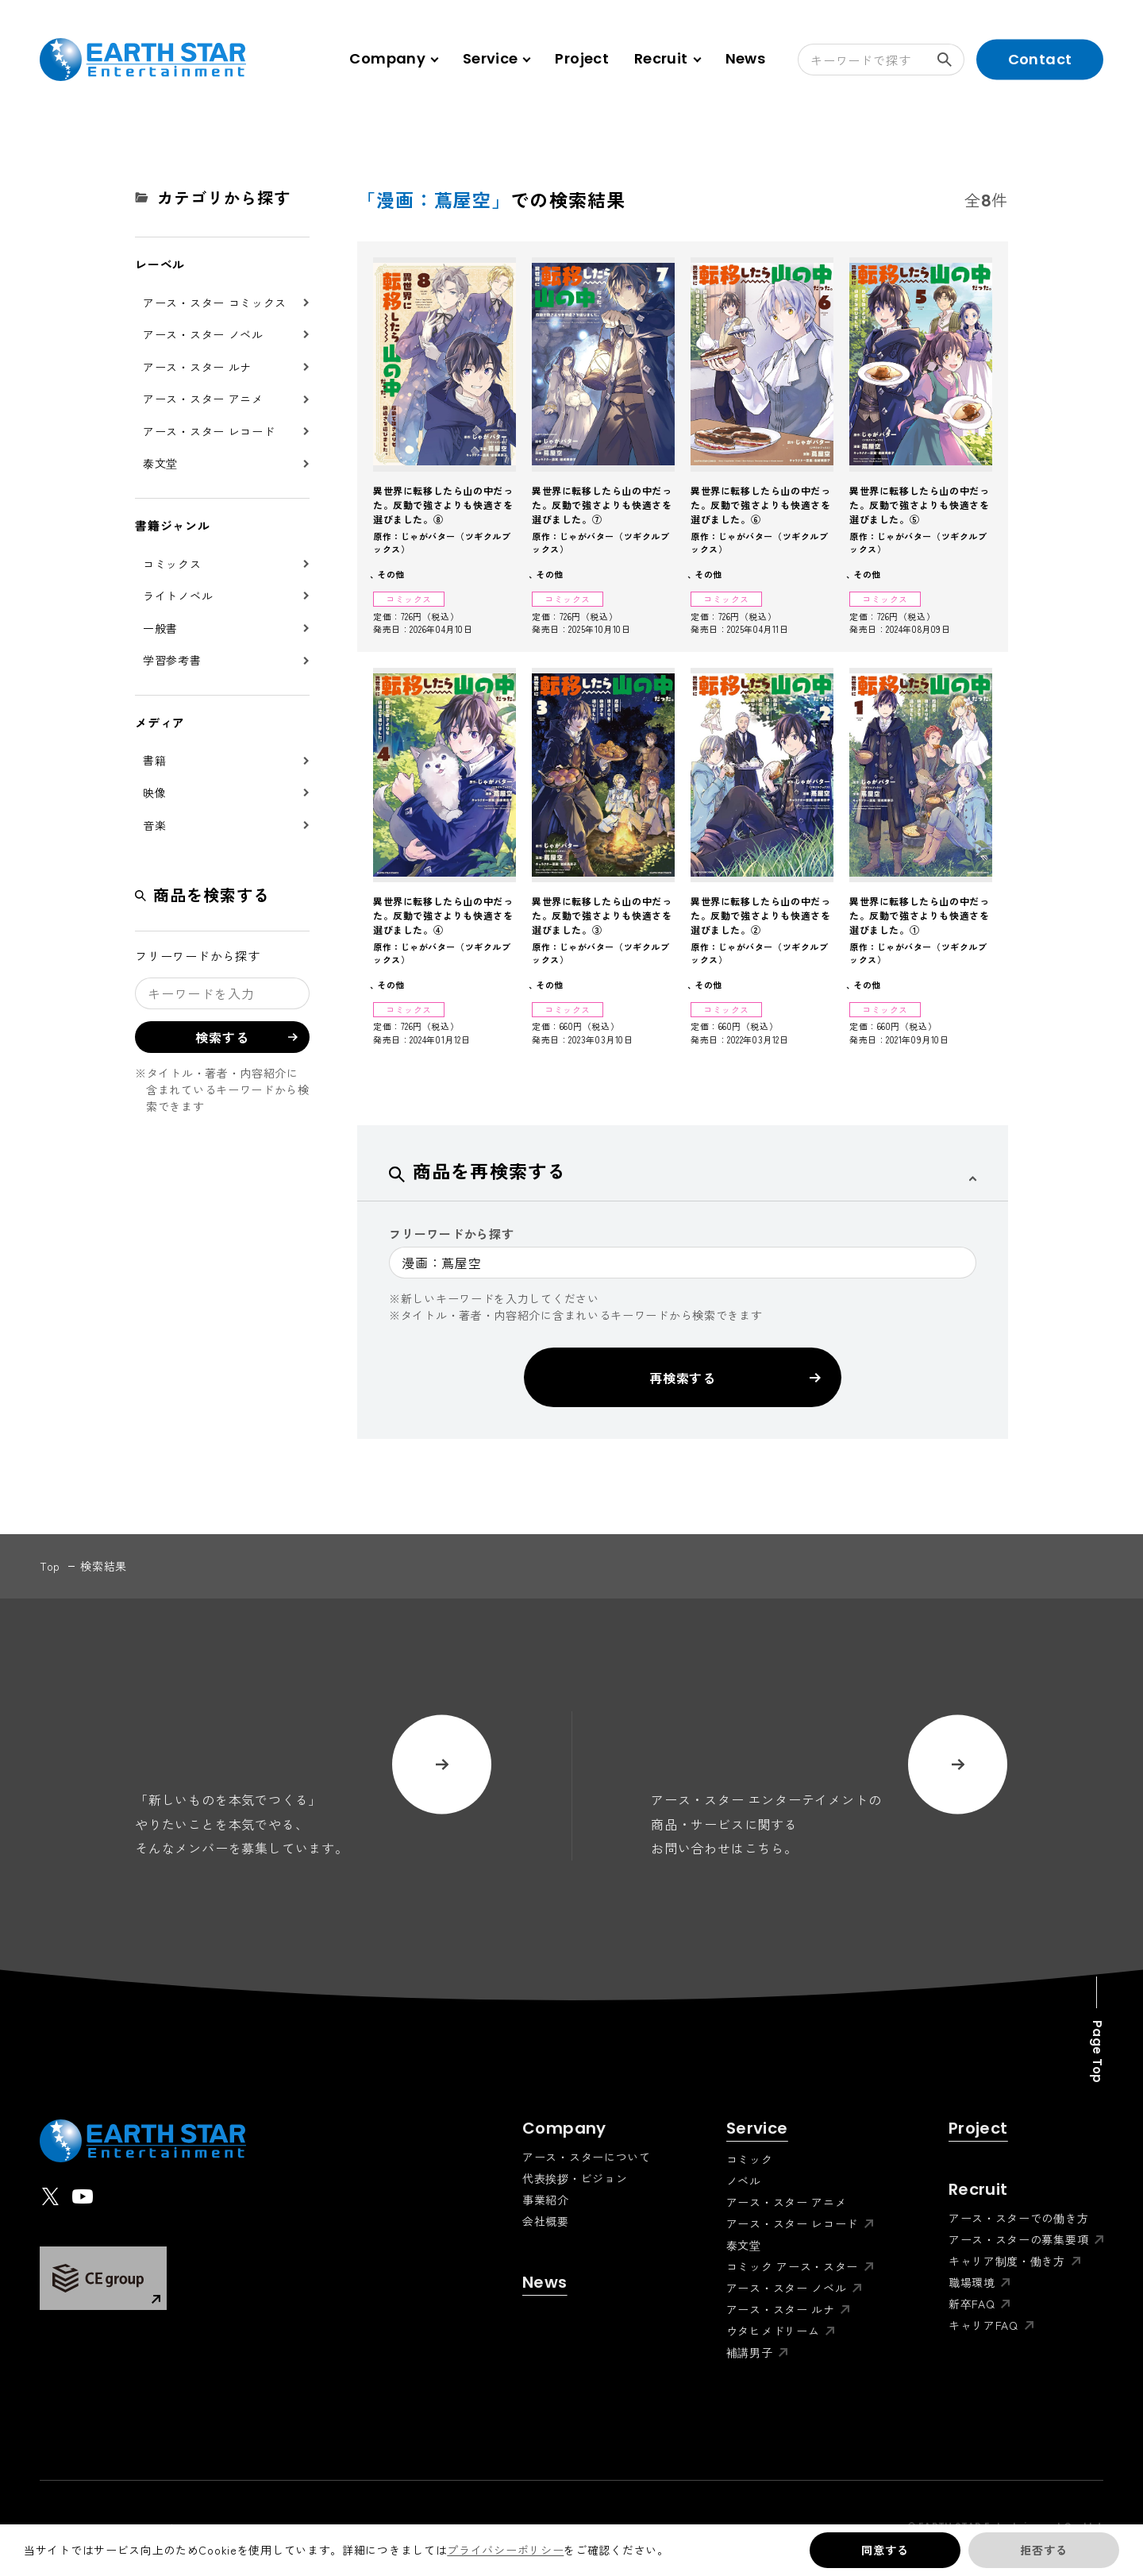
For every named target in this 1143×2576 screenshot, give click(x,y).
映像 (154, 792)
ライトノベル (178, 596)
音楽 (154, 825)
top (50, 1566)
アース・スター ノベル (203, 334)
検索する (950, 59)
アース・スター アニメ (203, 399)
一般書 (160, 628)
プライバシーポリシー (505, 2550)
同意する (884, 2550)
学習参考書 (172, 660)
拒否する (1043, 2550)
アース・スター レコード (209, 431)
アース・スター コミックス (215, 302)
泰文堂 (160, 463)
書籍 (154, 760)
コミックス (172, 564)
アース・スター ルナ (197, 367)
